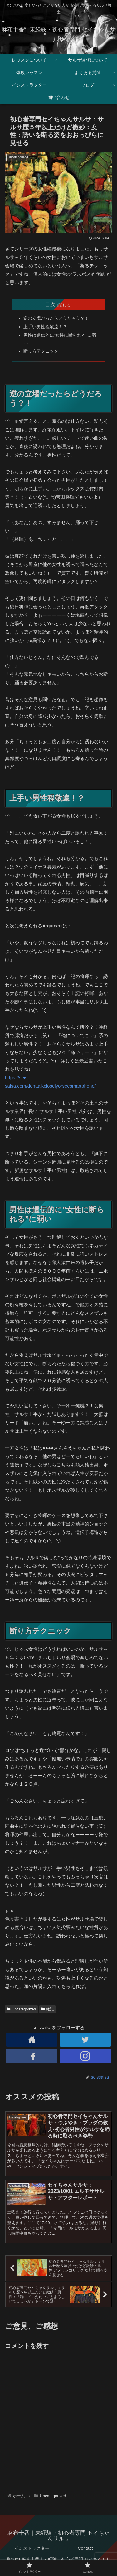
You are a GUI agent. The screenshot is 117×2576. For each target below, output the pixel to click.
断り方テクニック (40, 351)
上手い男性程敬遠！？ (45, 326)
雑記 (47, 2009)
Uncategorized (21, 2009)
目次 (50, 304)
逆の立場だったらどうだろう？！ (56, 318)
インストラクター (31, 2548)
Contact (85, 2548)
